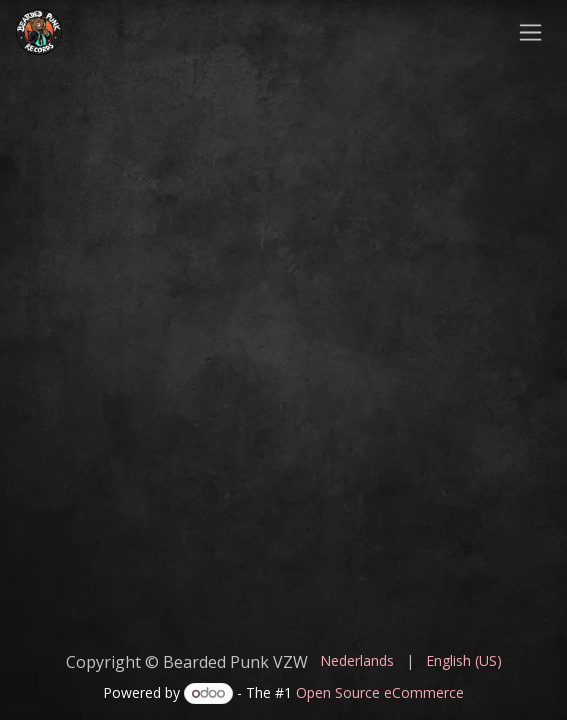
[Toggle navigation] (530, 32)
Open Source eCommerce (380, 692)
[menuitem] (357, 660)
